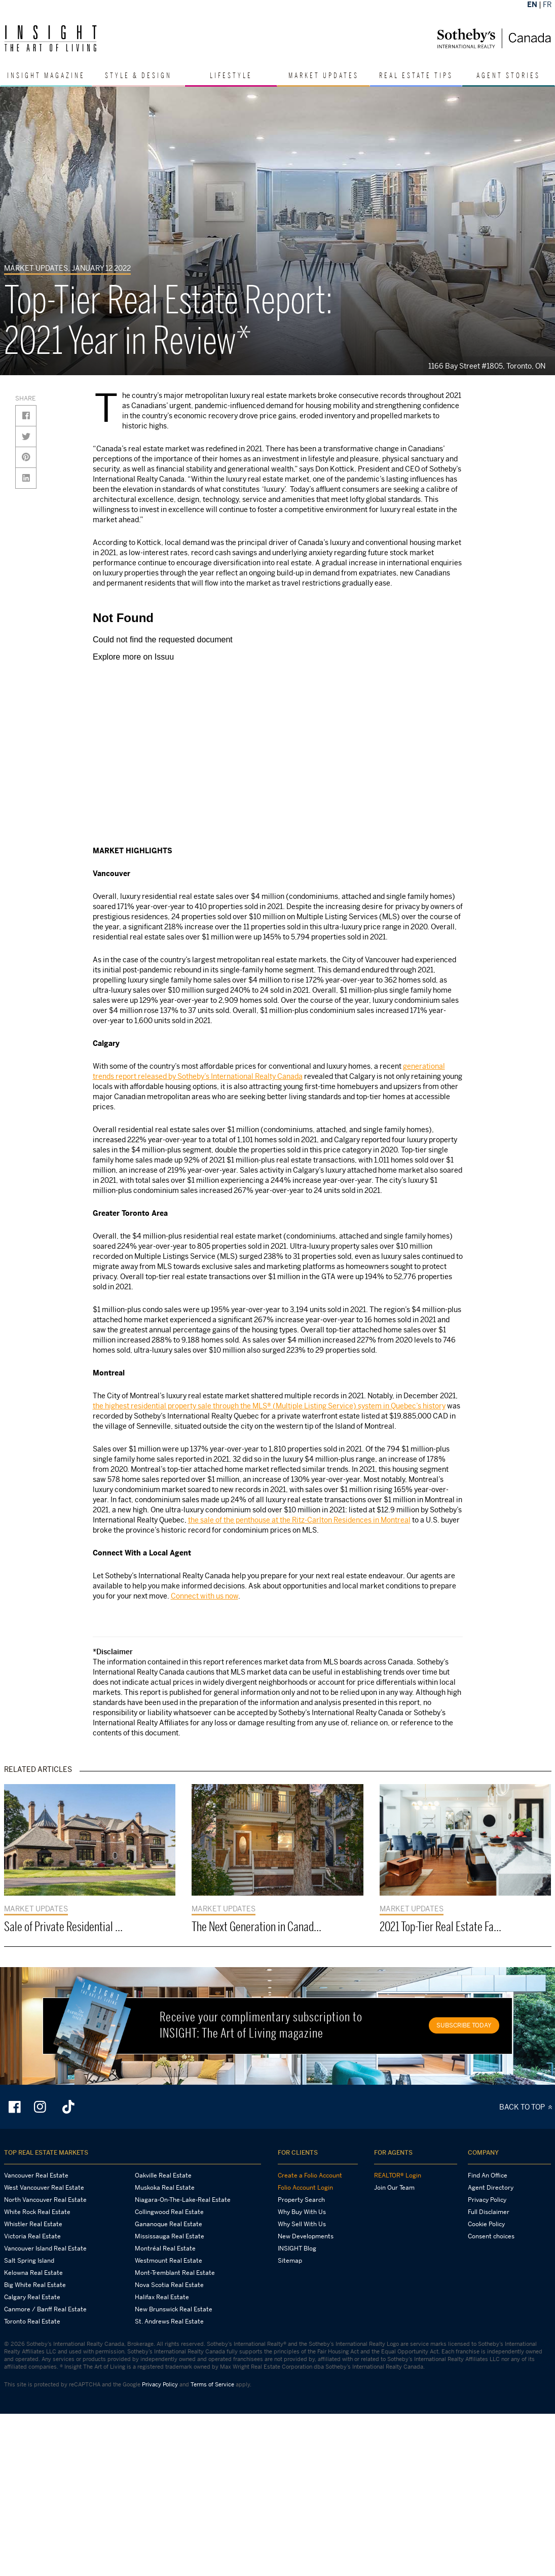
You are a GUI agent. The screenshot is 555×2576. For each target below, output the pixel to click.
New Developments (306, 2236)
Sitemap (290, 2260)
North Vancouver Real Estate (45, 2199)
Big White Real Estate (35, 2285)
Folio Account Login (305, 2187)
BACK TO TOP (527, 2106)
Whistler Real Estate (33, 2224)
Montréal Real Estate (165, 2248)
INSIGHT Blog (297, 2248)
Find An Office (487, 2175)
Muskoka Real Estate (165, 2187)
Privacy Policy (487, 2199)
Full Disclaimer (488, 2212)
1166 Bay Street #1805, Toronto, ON (489, 365)
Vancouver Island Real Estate (45, 2248)
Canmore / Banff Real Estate (45, 2309)
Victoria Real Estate (32, 2236)
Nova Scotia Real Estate (169, 2285)
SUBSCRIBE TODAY (464, 2025)
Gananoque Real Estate (168, 2224)
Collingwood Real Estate (169, 2212)
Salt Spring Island (29, 2260)
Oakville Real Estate (163, 2175)
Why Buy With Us (302, 2212)
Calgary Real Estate (32, 2297)
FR (547, 4)
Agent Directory (490, 2187)
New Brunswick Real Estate (173, 2309)
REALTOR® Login (397, 2175)
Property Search (301, 2199)
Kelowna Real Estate (33, 2272)
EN (532, 4)
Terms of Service (212, 2384)
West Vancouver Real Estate (44, 2187)
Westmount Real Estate (168, 2260)
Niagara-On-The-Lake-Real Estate (183, 2199)
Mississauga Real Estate (169, 2236)
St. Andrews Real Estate (169, 2321)
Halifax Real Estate (162, 2297)
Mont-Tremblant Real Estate (175, 2272)
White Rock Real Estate (37, 2212)
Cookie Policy (486, 2224)
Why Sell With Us (302, 2224)
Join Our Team (394, 2187)
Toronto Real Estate (32, 2321)
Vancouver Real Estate (36, 2175)
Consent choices (491, 2236)
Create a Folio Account (310, 2175)
